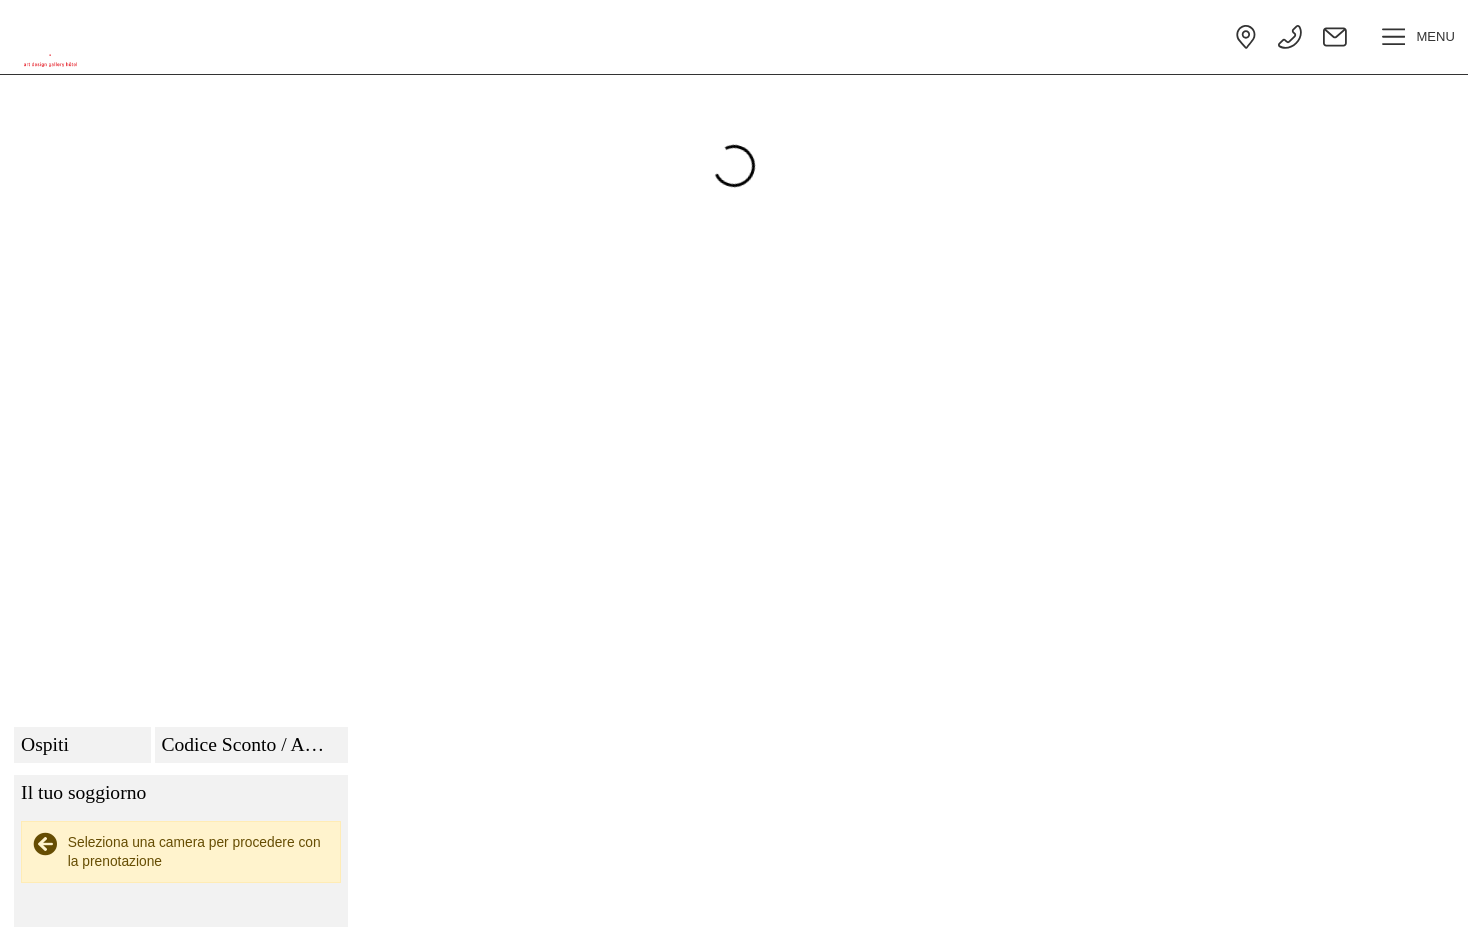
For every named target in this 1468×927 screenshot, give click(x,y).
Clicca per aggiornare (1380, 606)
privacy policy (1094, 878)
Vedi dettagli (1248, 698)
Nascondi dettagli (1373, 698)
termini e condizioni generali (1243, 878)
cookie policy (992, 878)
